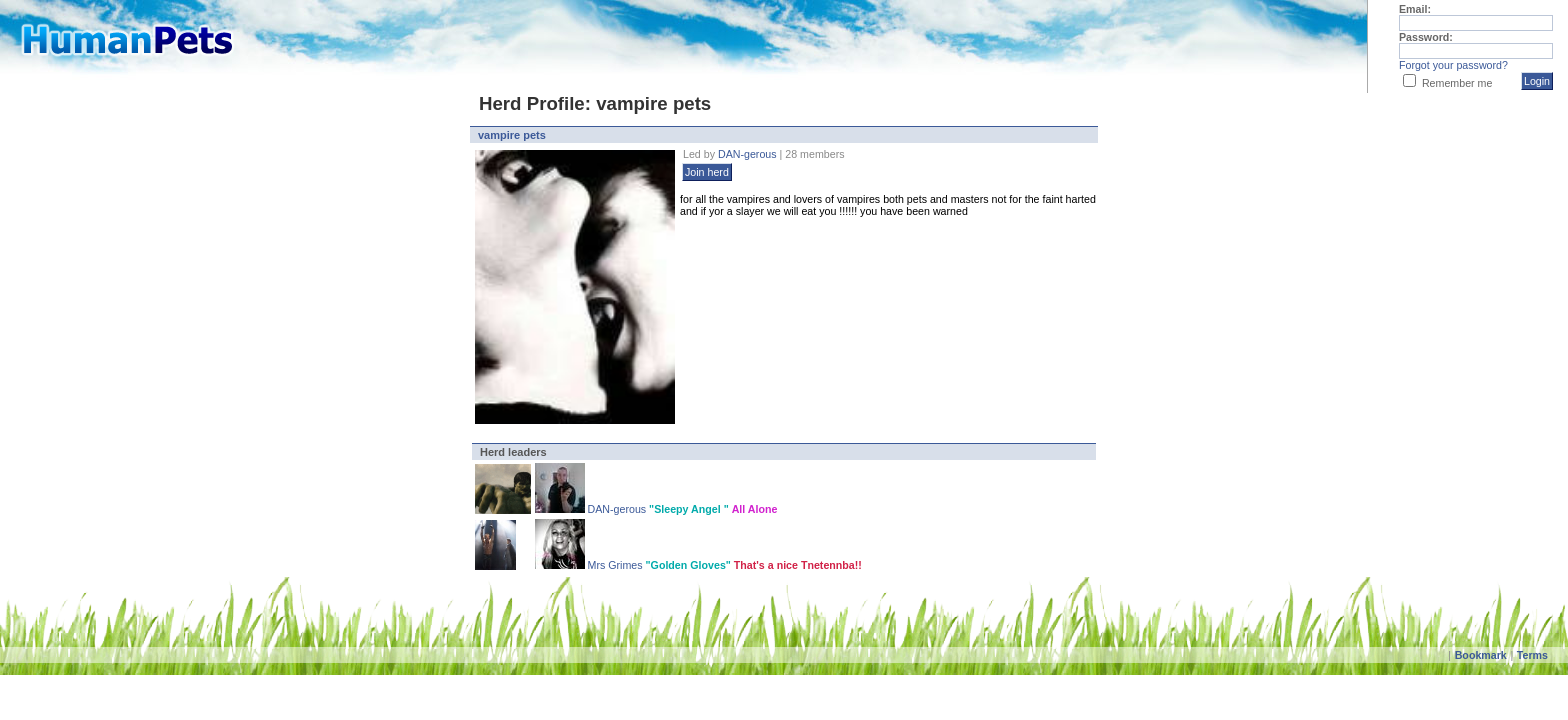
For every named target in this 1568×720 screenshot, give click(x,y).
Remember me (1457, 83)
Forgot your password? (1453, 65)
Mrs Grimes (615, 565)
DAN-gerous (749, 154)
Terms (1532, 655)
